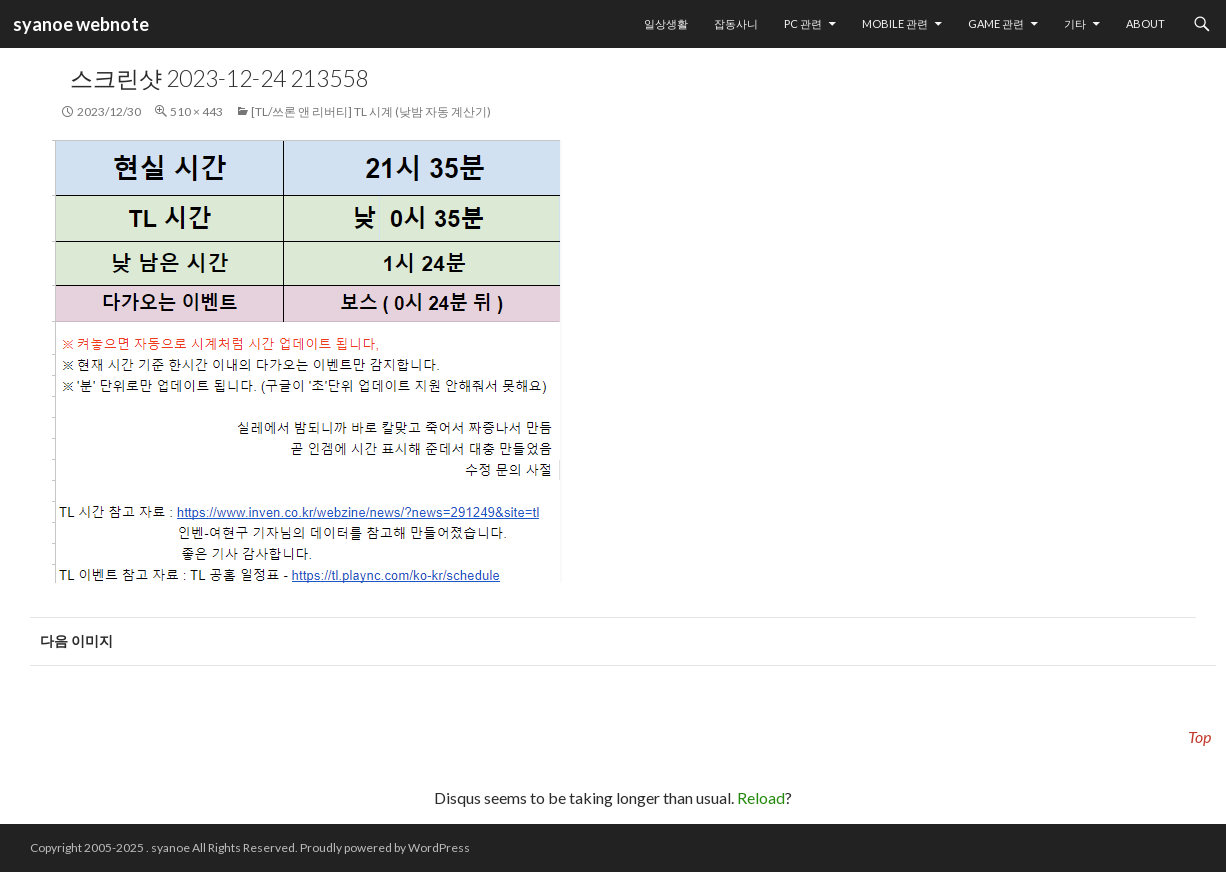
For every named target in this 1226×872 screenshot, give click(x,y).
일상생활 (666, 23)
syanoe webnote (79, 24)
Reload (761, 797)
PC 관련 (803, 23)
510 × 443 (196, 111)
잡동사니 (736, 23)
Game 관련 (996, 23)
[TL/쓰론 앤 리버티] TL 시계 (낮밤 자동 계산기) (371, 111)
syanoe (170, 847)
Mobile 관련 (895, 23)
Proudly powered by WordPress (385, 847)
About (1145, 23)
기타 (1075, 23)
